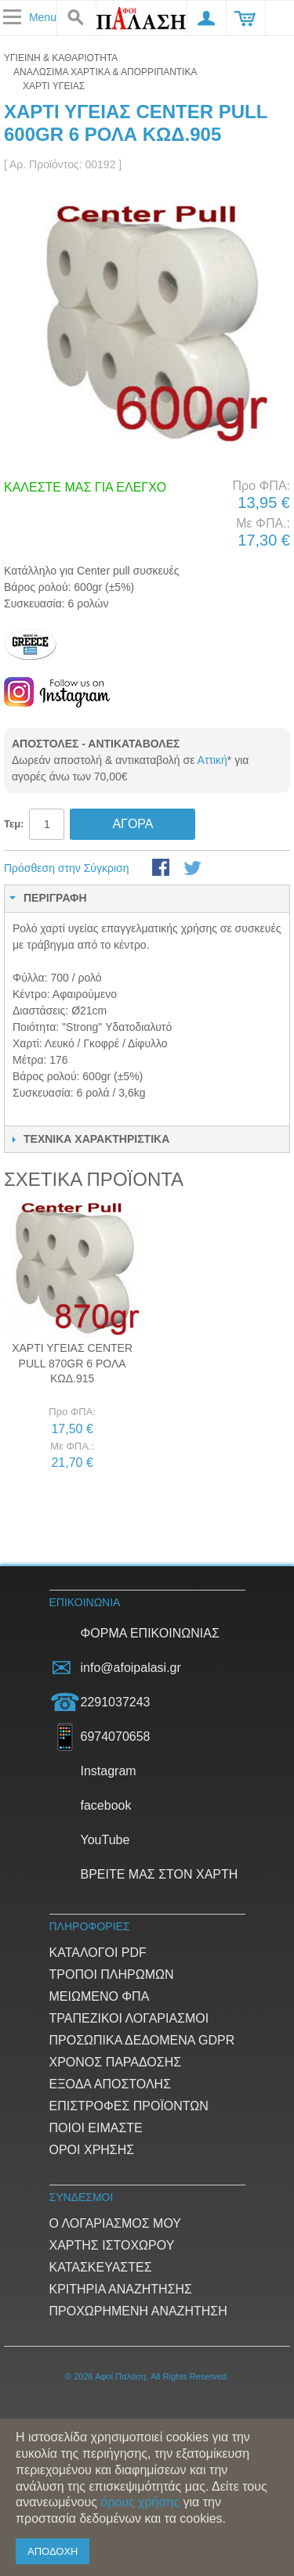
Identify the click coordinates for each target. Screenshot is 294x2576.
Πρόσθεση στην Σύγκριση (66, 868)
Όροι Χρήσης (92, 2149)
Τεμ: (14, 824)
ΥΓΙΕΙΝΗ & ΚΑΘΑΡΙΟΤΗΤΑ (61, 57)
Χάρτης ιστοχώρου (112, 2245)
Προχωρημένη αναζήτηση (138, 2311)
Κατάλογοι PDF (98, 1952)
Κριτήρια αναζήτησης (120, 2289)
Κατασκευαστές (100, 2267)
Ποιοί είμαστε (96, 2128)
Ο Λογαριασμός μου (115, 2223)
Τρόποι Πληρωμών (111, 1974)
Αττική (212, 760)
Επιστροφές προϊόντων (129, 2106)
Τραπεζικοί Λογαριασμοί (129, 2018)
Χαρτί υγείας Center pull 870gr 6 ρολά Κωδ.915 (72, 1363)
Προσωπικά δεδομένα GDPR (142, 2040)
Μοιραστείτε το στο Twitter (193, 869)
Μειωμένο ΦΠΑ (99, 1996)
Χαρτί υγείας (54, 86)
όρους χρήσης (140, 2502)
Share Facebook (162, 869)
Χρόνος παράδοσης (115, 2062)
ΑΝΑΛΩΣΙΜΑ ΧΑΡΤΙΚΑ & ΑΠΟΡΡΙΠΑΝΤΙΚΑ (105, 72)
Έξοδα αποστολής (110, 2084)
